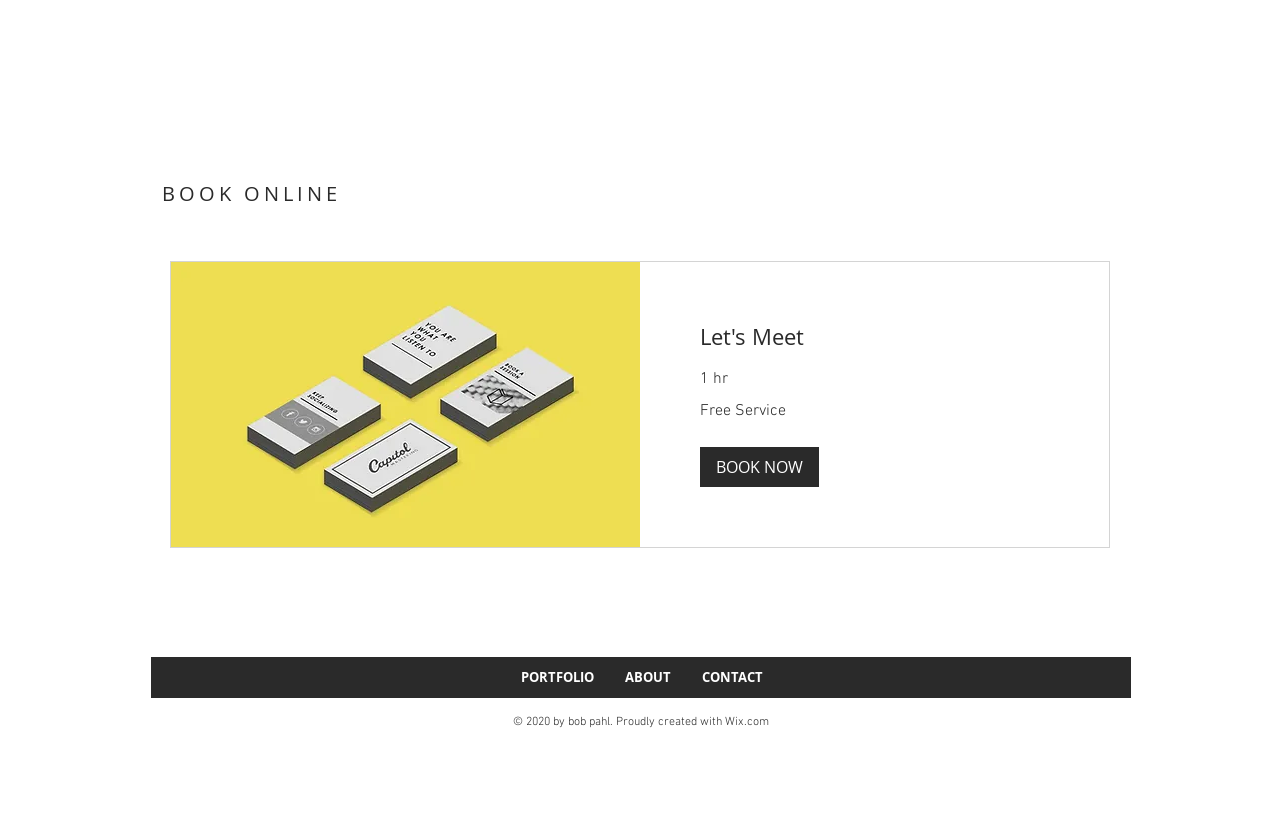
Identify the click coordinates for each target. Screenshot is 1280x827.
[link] (874, 336)
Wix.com (747, 722)
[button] (759, 467)
